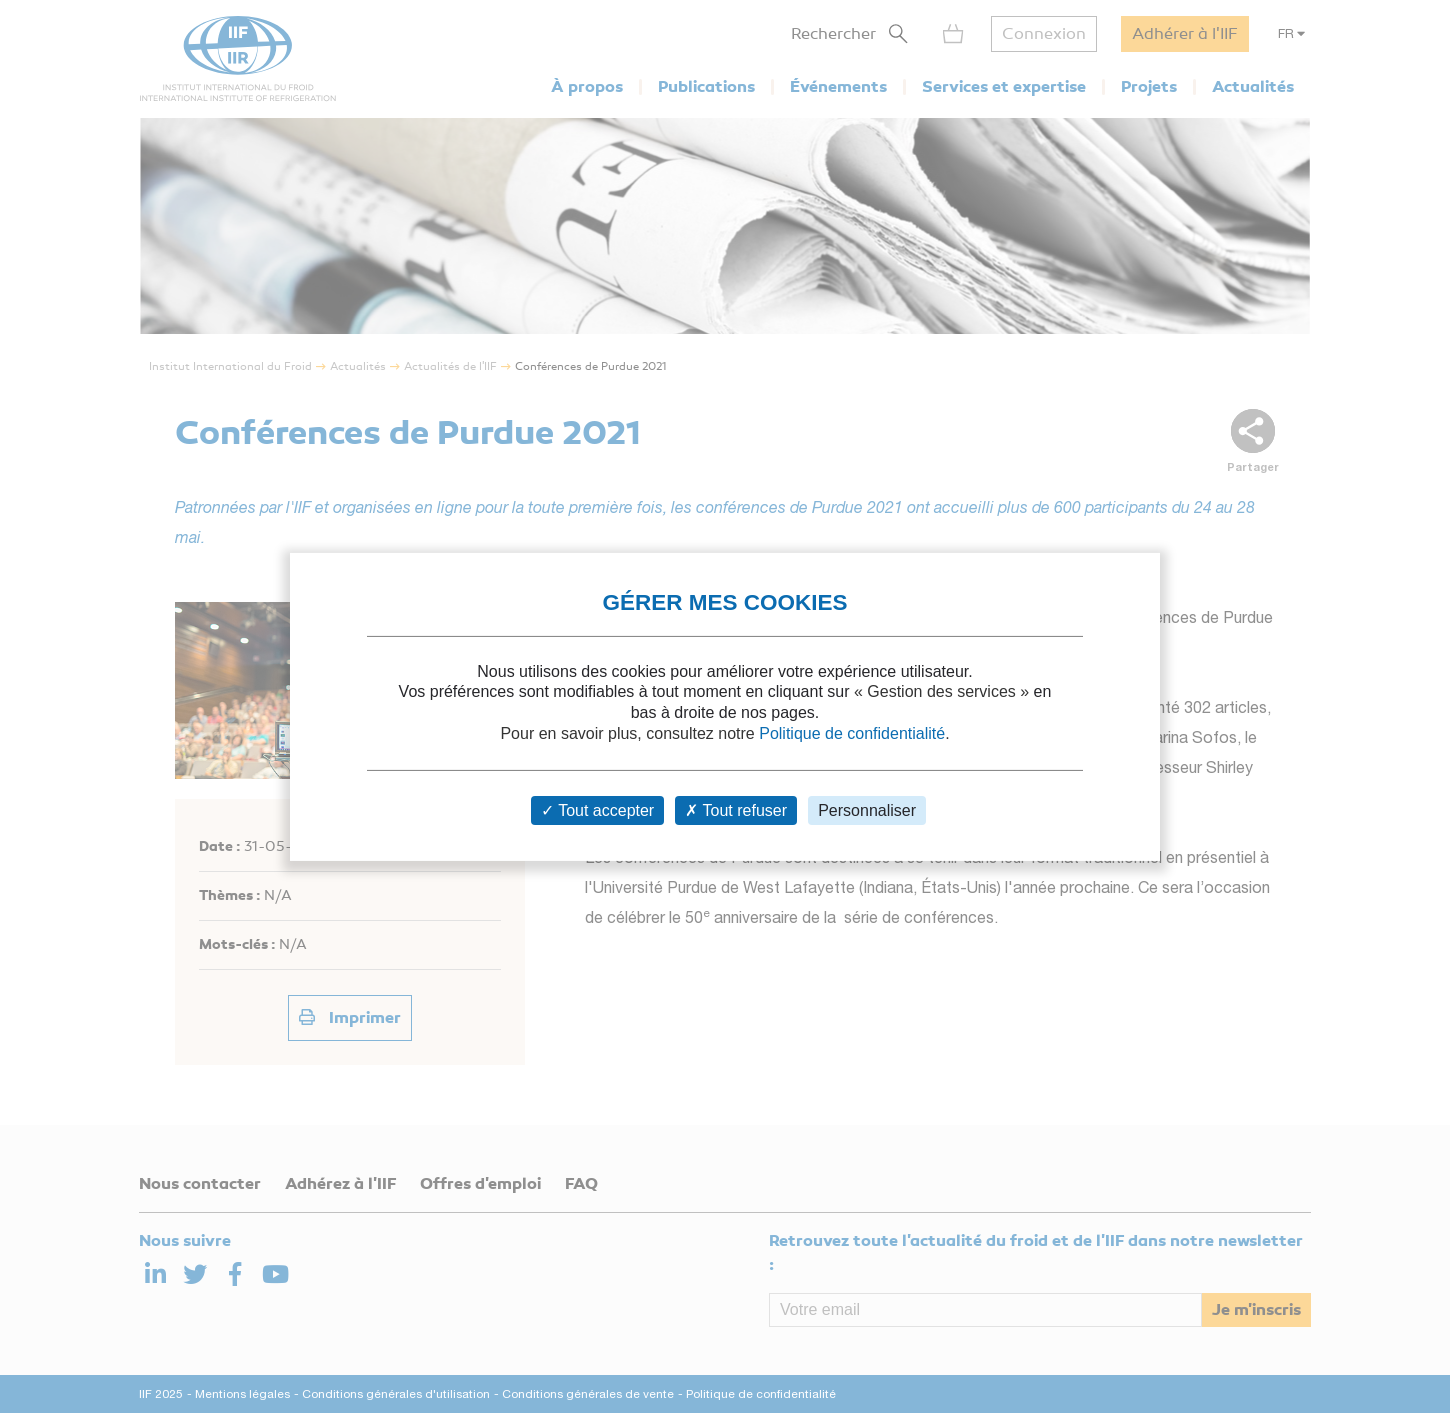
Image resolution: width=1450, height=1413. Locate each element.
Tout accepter (597, 810)
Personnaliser (867, 810)
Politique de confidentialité (852, 733)
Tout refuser (736, 810)
